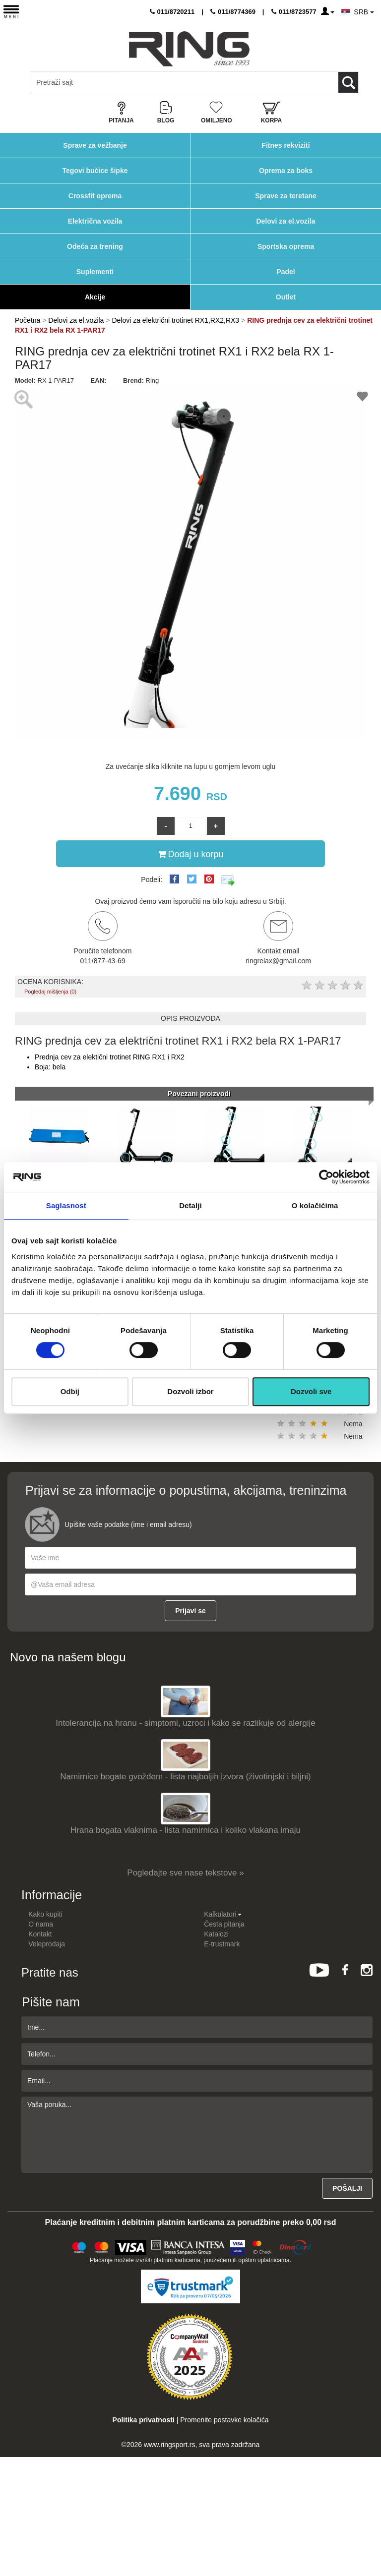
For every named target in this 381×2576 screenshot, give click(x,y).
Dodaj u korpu (190, 853)
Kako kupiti (45, 1914)
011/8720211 (172, 11)
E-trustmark (222, 1944)
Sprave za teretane (286, 196)
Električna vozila (95, 221)
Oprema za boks (286, 171)
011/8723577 (294, 11)
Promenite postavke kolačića (224, 2420)
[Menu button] (11, 11)
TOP (369, 2536)
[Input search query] (73, 82)
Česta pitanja (224, 1924)
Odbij (70, 1391)
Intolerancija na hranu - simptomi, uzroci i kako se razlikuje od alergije (185, 1723)
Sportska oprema (285, 246)
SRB (364, 12)
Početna (27, 320)
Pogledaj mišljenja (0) (50, 992)
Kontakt (40, 1934)
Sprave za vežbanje (95, 145)
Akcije (95, 297)
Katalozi (216, 1934)
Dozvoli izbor (190, 1391)
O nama (40, 1924)
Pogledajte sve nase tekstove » (185, 1872)
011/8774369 (232, 11)
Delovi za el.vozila (285, 221)
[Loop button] (348, 82)
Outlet (286, 297)
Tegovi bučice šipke (94, 171)
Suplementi (95, 272)
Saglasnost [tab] (66, 1205)
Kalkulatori (222, 1914)
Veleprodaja (46, 1944)
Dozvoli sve (311, 1391)
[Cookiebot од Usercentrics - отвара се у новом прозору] (326, 1177)
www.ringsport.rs (169, 2445)
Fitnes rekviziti (285, 145)
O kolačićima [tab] (315, 1205)
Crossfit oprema (95, 196)
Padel (285, 272)
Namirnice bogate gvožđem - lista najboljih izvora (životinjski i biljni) (185, 1776)
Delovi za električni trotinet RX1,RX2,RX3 (175, 320)
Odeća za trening (95, 246)
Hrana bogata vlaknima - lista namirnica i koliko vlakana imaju (185, 1830)
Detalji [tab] (190, 1205)
